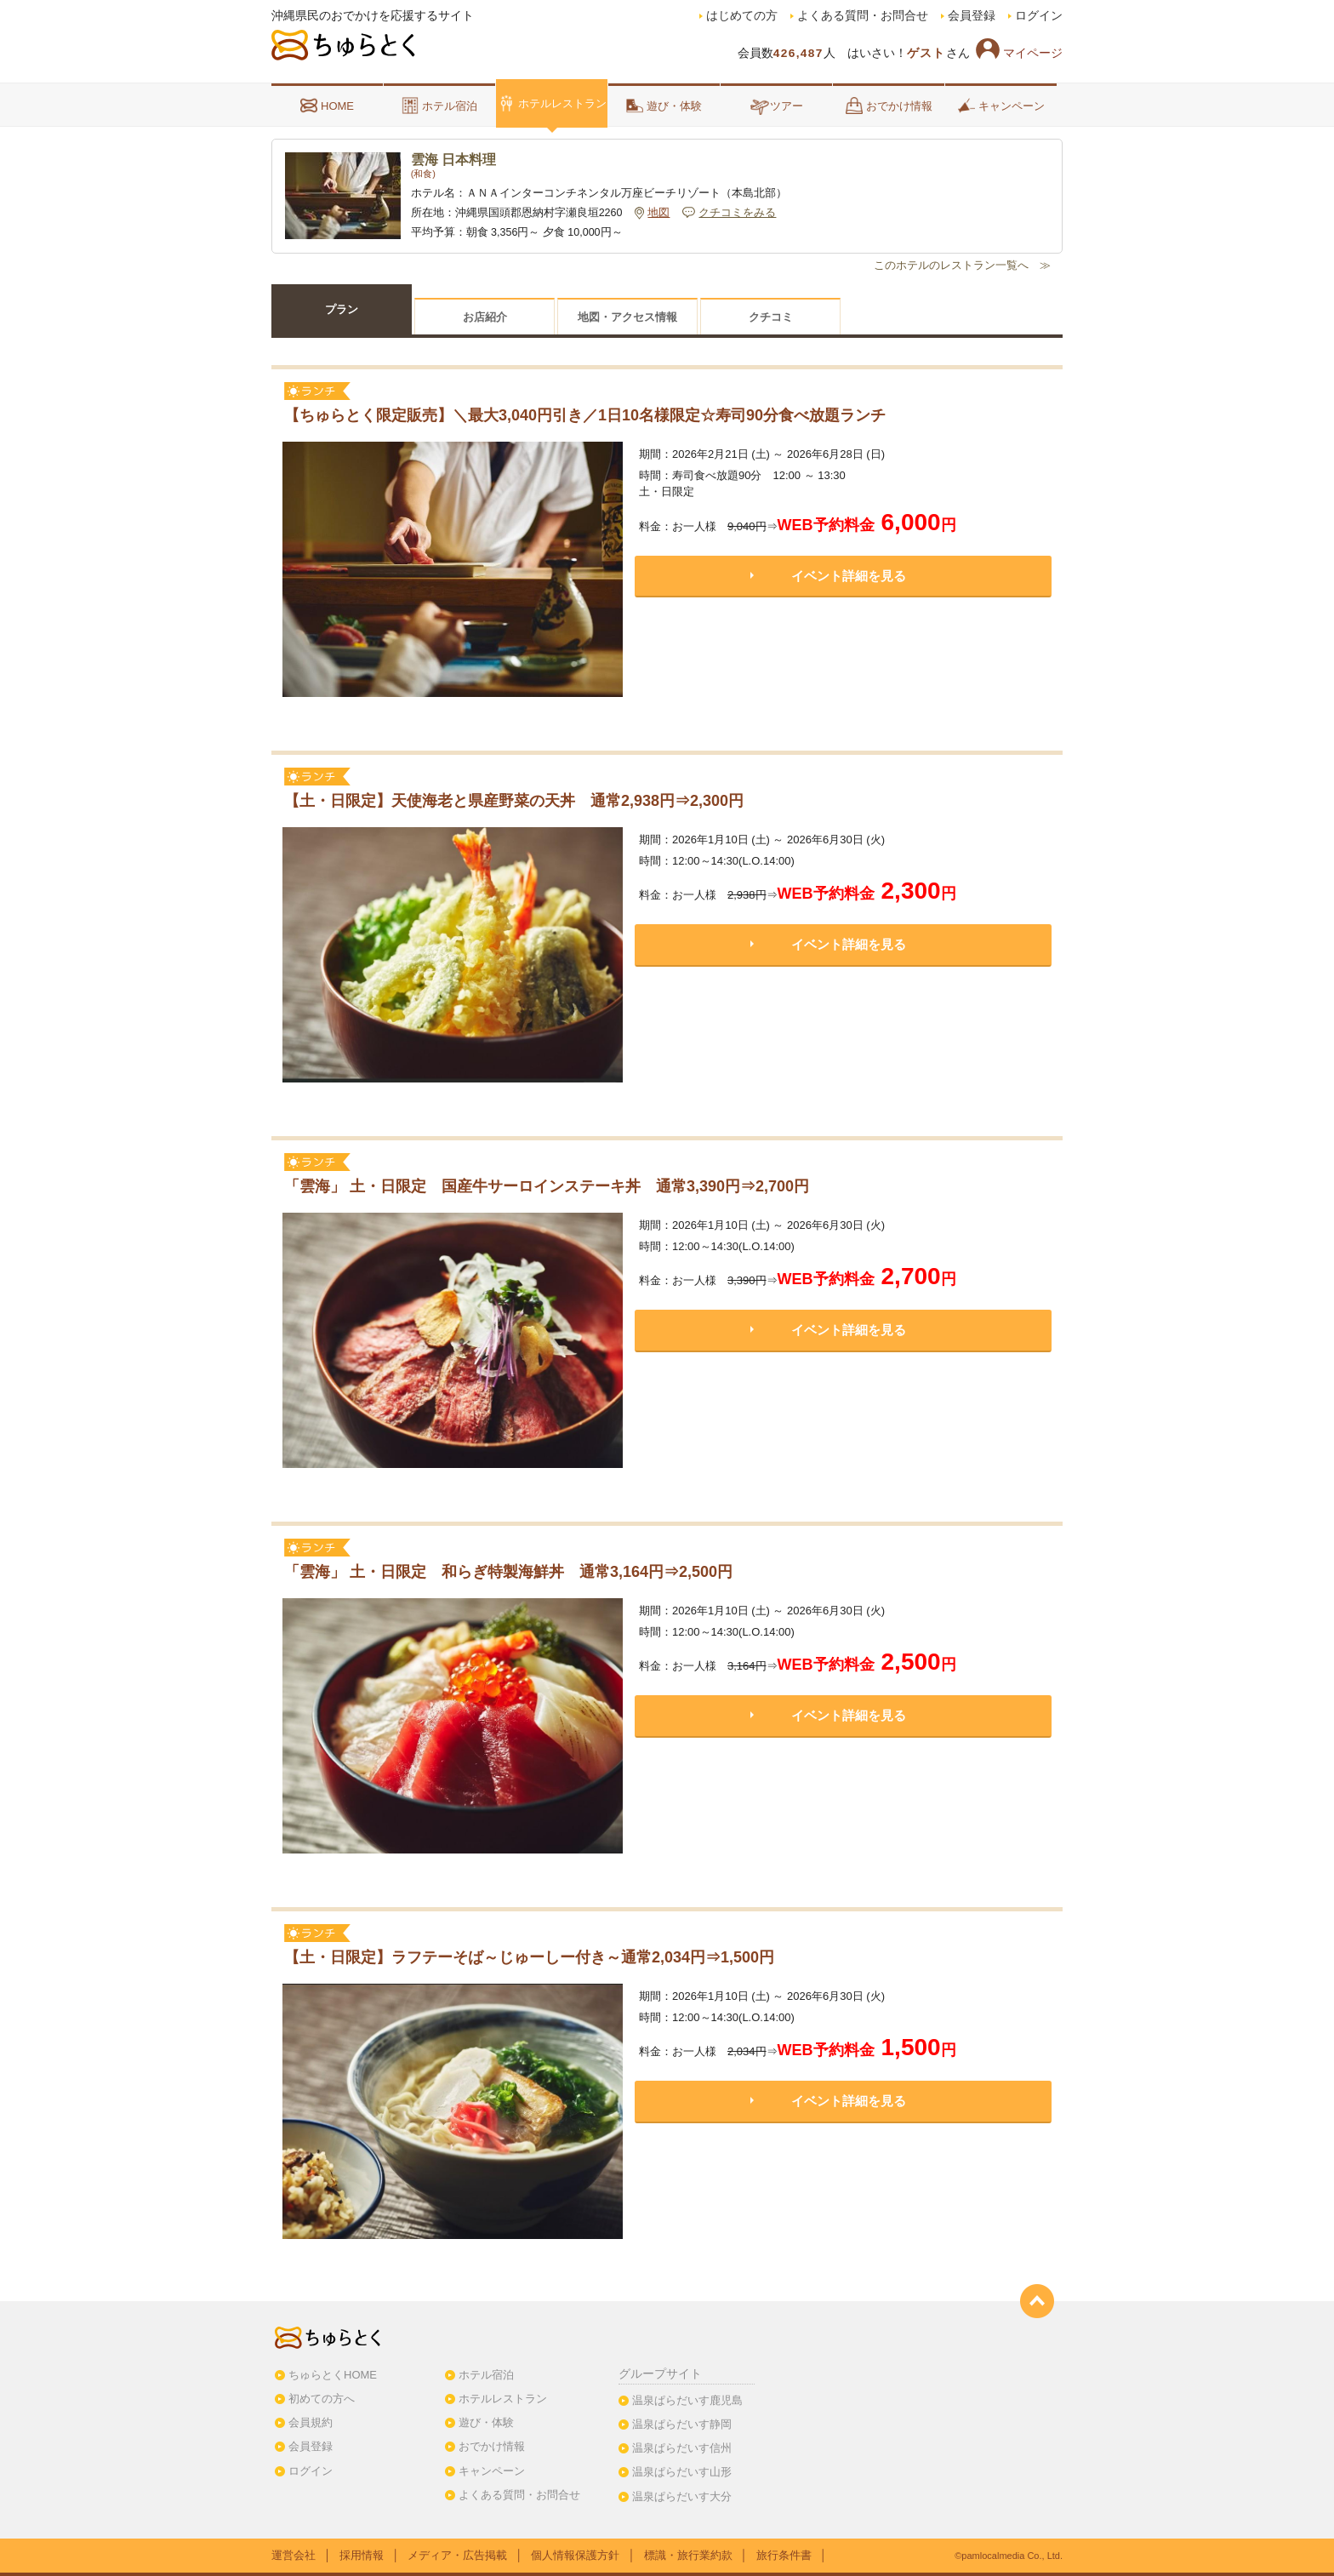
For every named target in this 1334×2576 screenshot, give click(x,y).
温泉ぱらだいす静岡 (682, 2424)
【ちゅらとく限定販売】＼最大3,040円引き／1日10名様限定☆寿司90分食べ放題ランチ (585, 415)
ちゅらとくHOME (332, 2374)
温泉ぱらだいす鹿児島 (687, 2400)
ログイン (1039, 15)
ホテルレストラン (552, 103)
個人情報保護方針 (575, 2555)
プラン (341, 309)
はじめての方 (742, 15)
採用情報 (361, 2555)
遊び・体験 (664, 105)
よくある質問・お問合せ (862, 15)
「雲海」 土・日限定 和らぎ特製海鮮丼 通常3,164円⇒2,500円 (518, 1571)
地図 (658, 213)
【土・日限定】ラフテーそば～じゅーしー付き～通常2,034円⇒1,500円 (529, 1957)
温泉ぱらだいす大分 (682, 2496)
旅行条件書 (784, 2555)
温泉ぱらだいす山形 (682, 2471)
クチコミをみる (737, 213)
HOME (327, 105)
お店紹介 (485, 317)
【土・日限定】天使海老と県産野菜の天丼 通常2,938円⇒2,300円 (523, 800)
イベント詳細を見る (848, 575)
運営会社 (293, 2555)
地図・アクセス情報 (627, 317)
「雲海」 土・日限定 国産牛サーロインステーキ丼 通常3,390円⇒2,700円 (556, 1186)
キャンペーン (1001, 105)
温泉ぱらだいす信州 (682, 2448)
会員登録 (971, 15)
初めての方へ (321, 2398)
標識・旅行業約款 (688, 2555)
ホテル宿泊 (439, 105)
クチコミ (771, 317)
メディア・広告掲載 (457, 2555)
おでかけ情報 (889, 105)
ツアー (776, 105)
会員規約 (310, 2422)
